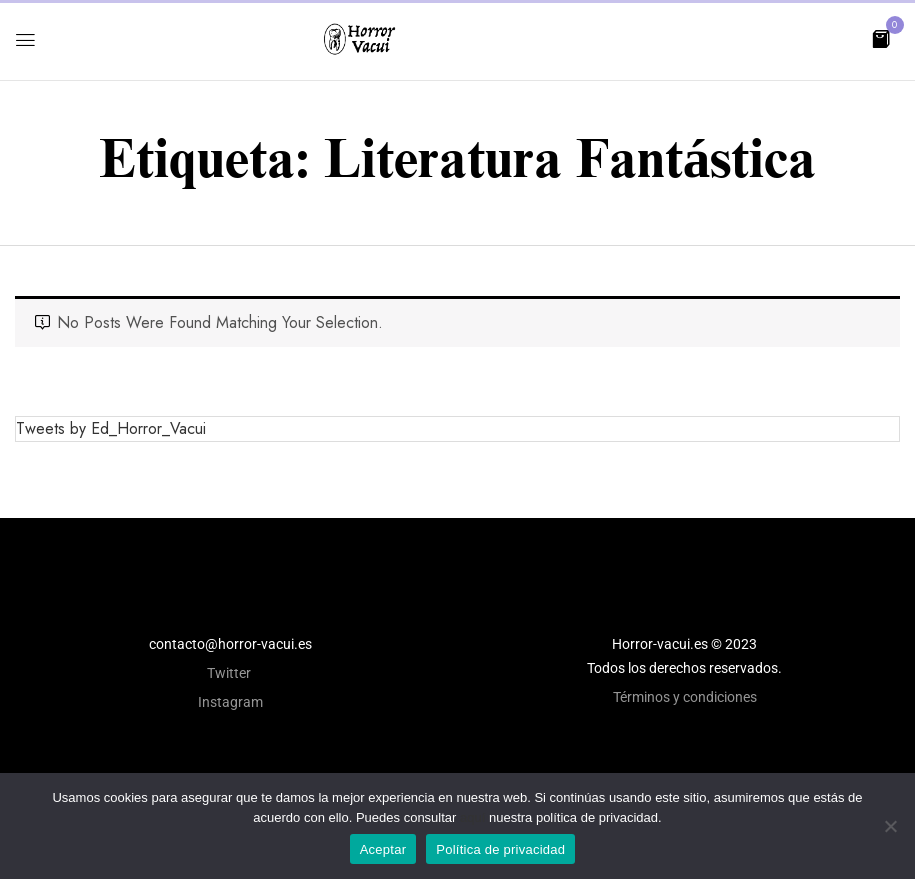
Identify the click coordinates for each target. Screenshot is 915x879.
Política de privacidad (500, 849)
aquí (472, 817)
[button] (881, 37)
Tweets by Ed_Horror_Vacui (111, 428)
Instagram (230, 702)
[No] (890, 826)
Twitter (230, 673)
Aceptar (383, 849)
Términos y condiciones (685, 697)
